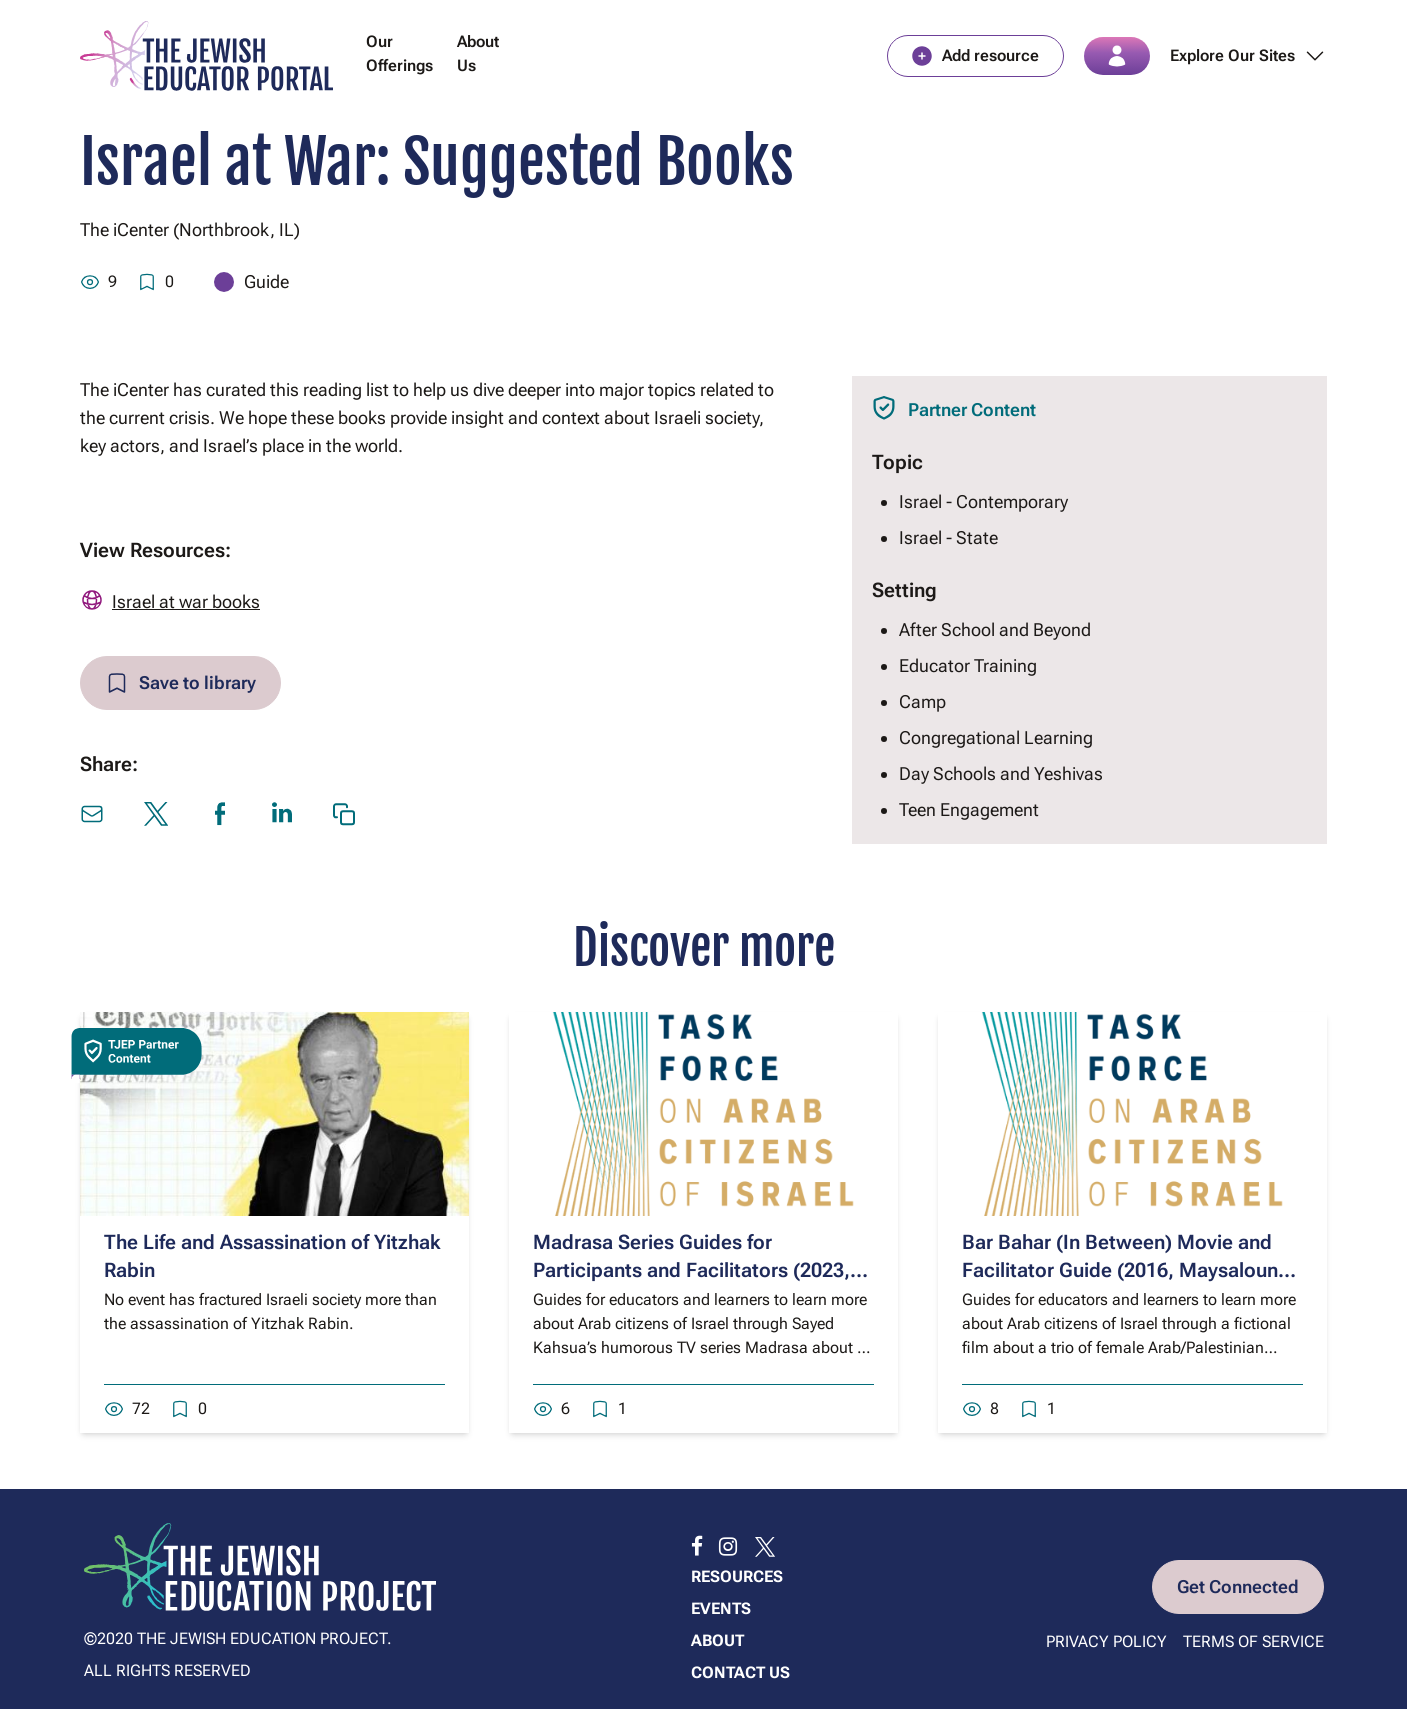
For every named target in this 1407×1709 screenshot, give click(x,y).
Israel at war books (186, 601)
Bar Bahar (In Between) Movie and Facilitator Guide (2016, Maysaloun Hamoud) (1120, 1270)
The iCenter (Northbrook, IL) (190, 229)
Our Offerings (399, 53)
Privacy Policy (1106, 1641)
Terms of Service (1253, 1641)
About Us (478, 53)
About (717, 1640)
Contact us (740, 1672)
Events (721, 1608)
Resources (737, 1576)
